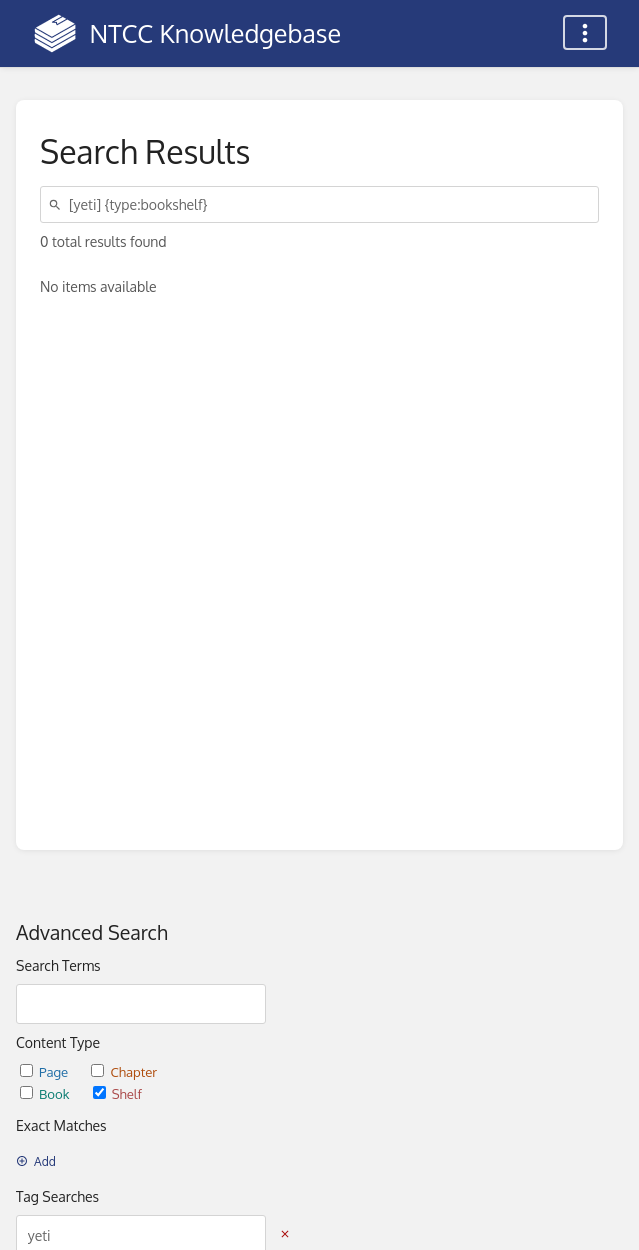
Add (36, 1161)
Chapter (124, 1071)
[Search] (58, 204)
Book (46, 1093)
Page (45, 1071)
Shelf (117, 1093)
